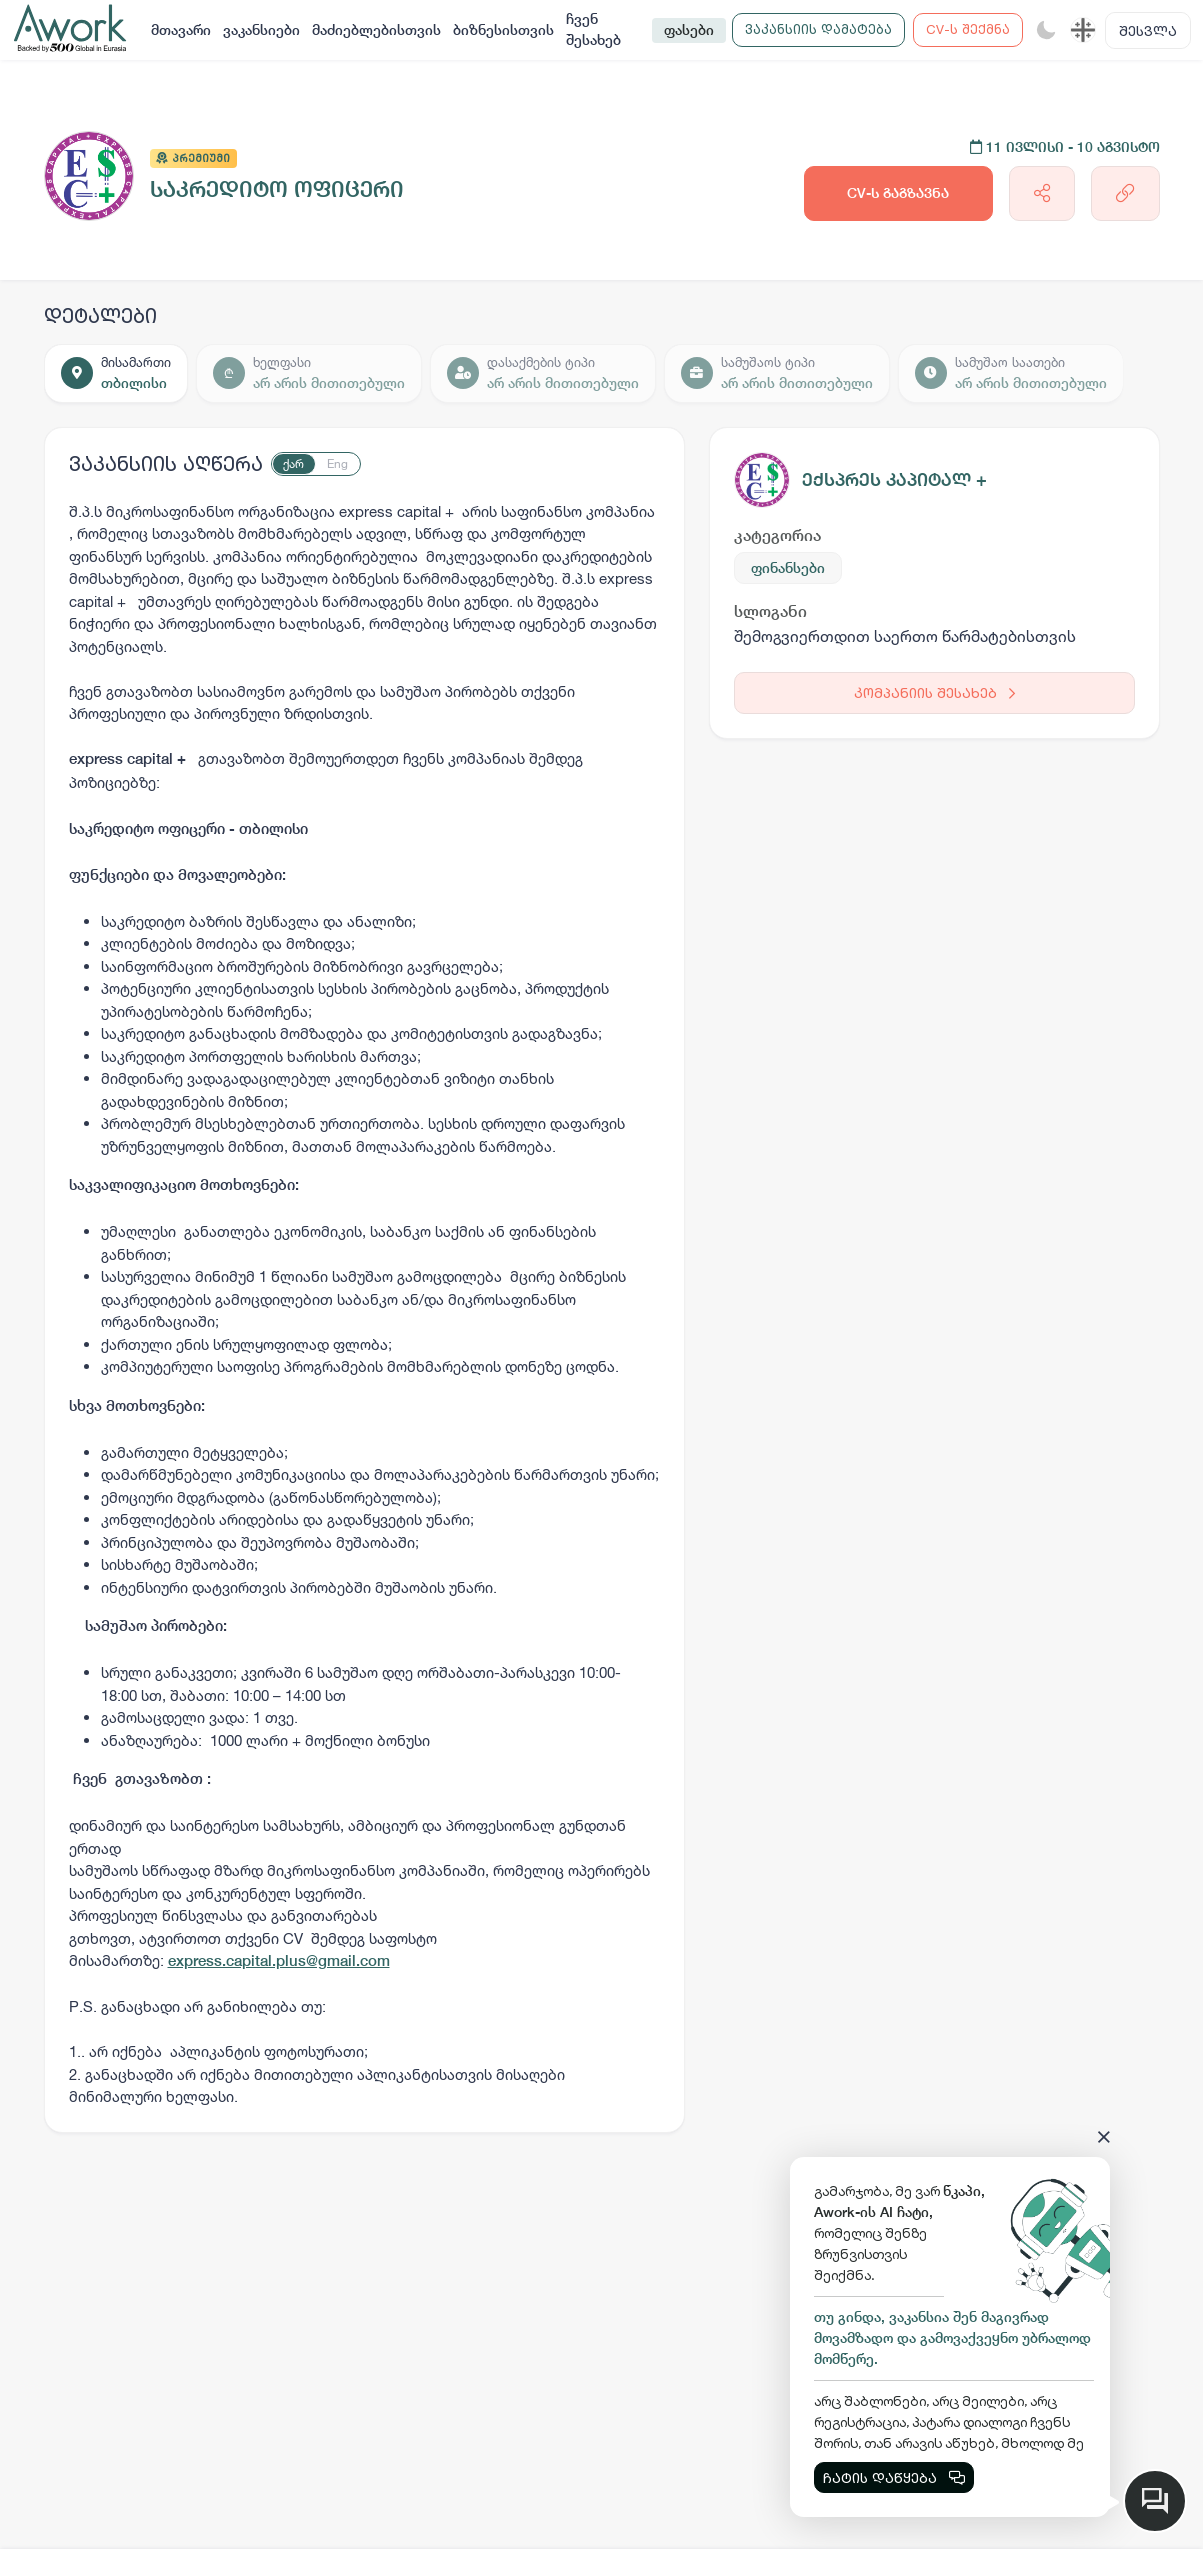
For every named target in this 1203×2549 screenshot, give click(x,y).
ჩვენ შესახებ (593, 29)
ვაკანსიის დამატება (818, 29)
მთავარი (181, 30)
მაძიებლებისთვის (376, 30)
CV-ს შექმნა (968, 29)
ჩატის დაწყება (894, 2477)
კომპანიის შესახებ (934, 692)
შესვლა (1148, 30)
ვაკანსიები (261, 30)
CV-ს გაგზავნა (898, 193)
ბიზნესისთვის (503, 30)
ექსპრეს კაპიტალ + (894, 479)
